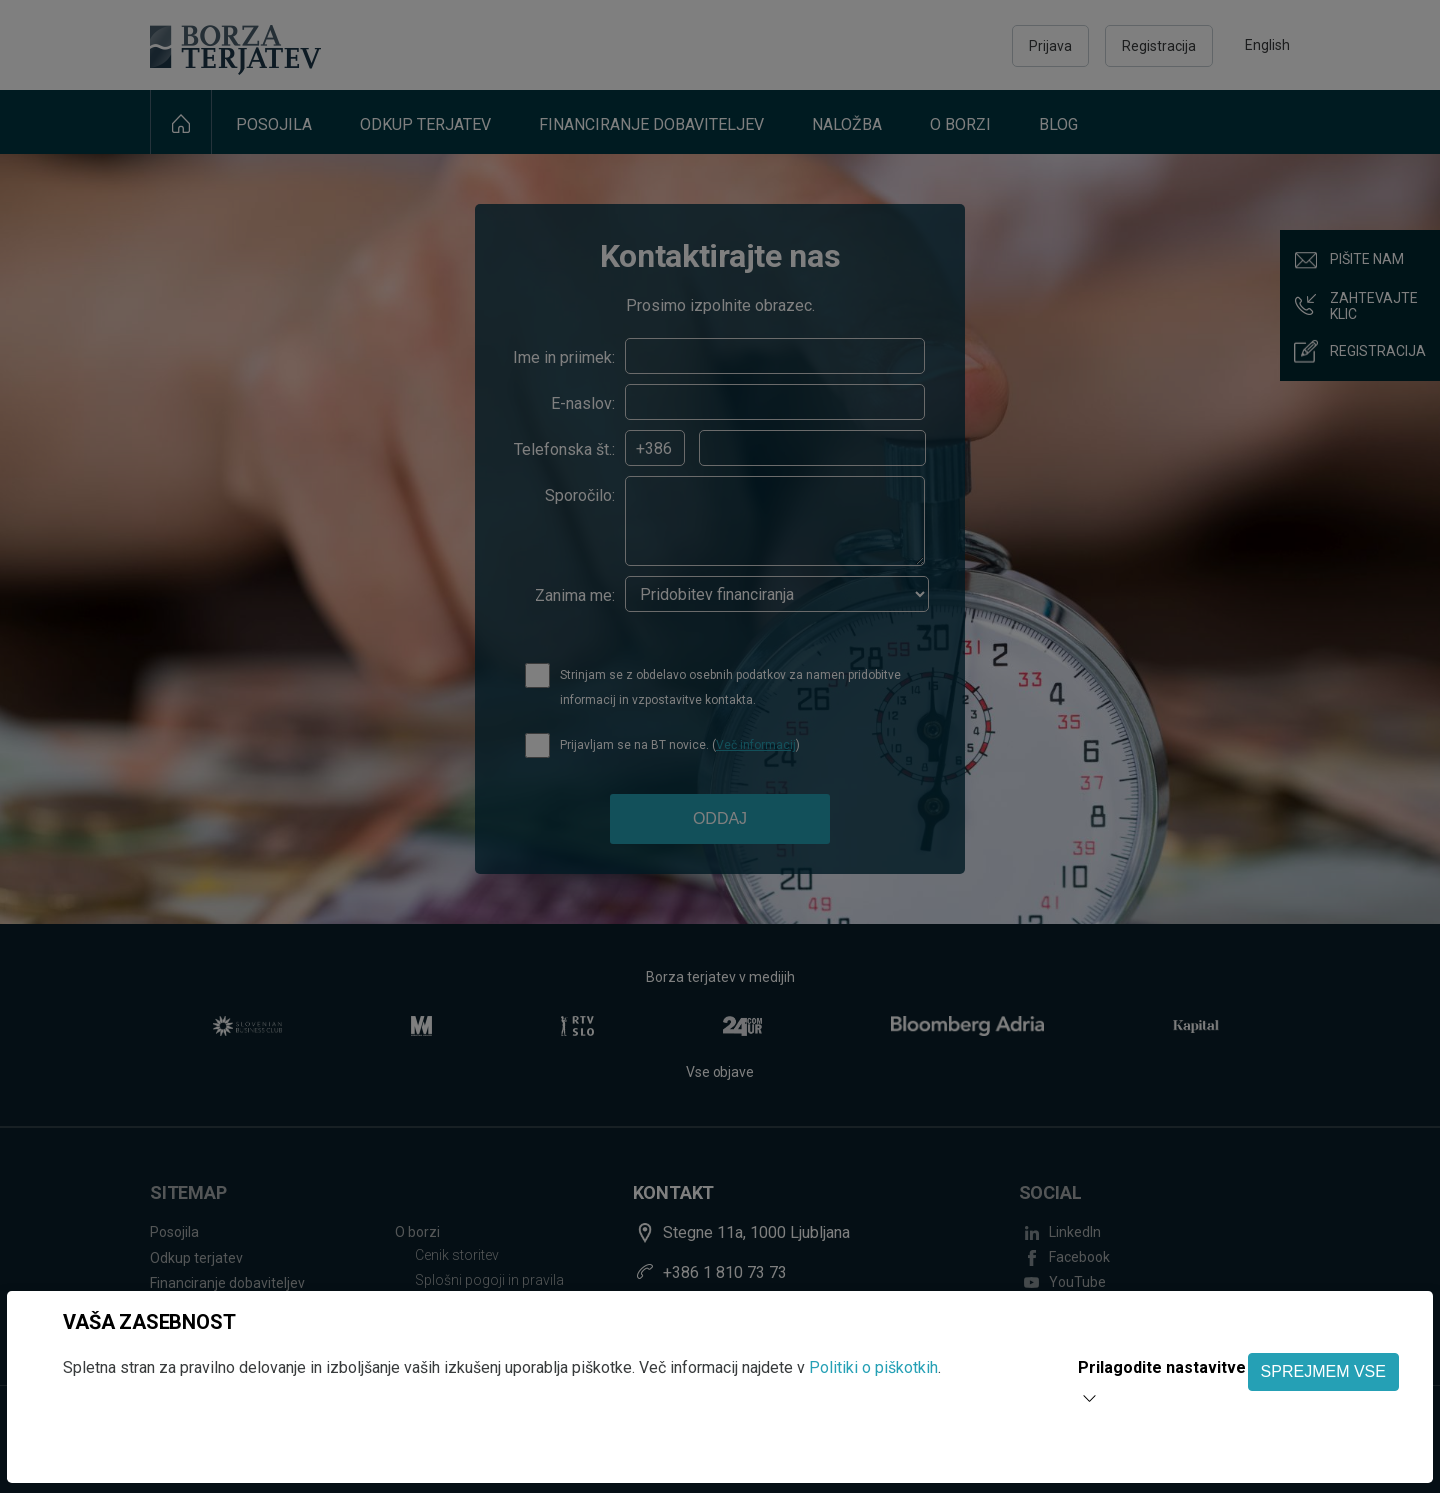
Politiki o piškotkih (873, 1367)
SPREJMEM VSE (1323, 1371)
